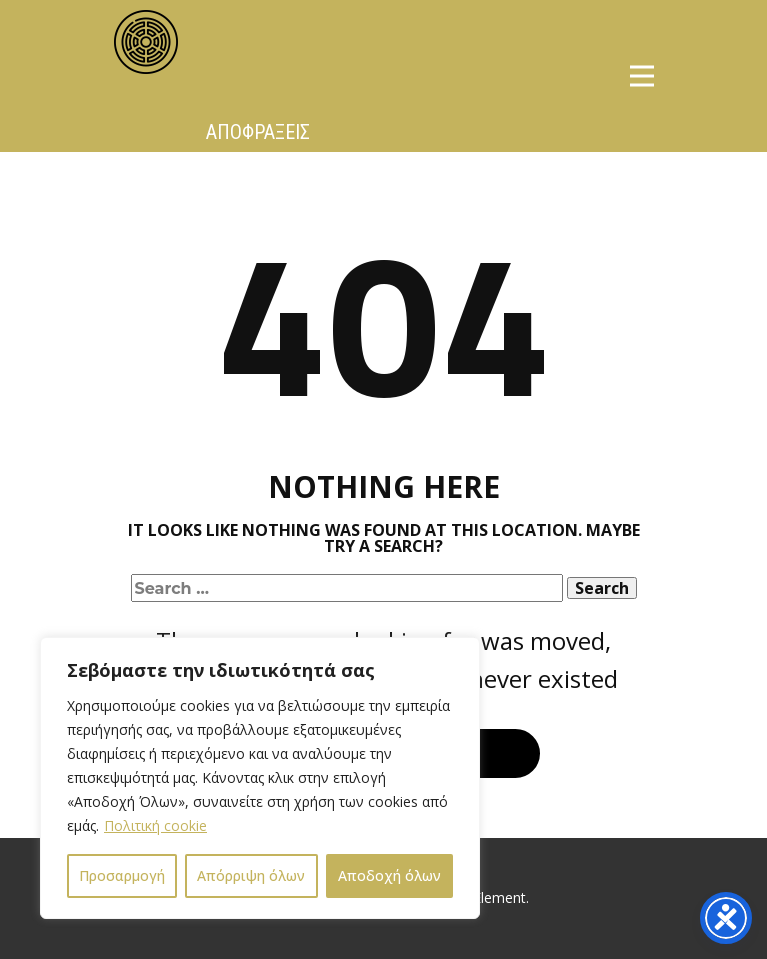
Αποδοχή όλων (389, 875)
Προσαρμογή (122, 875)
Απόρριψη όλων (251, 875)
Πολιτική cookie (155, 825)
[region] (260, 778)
